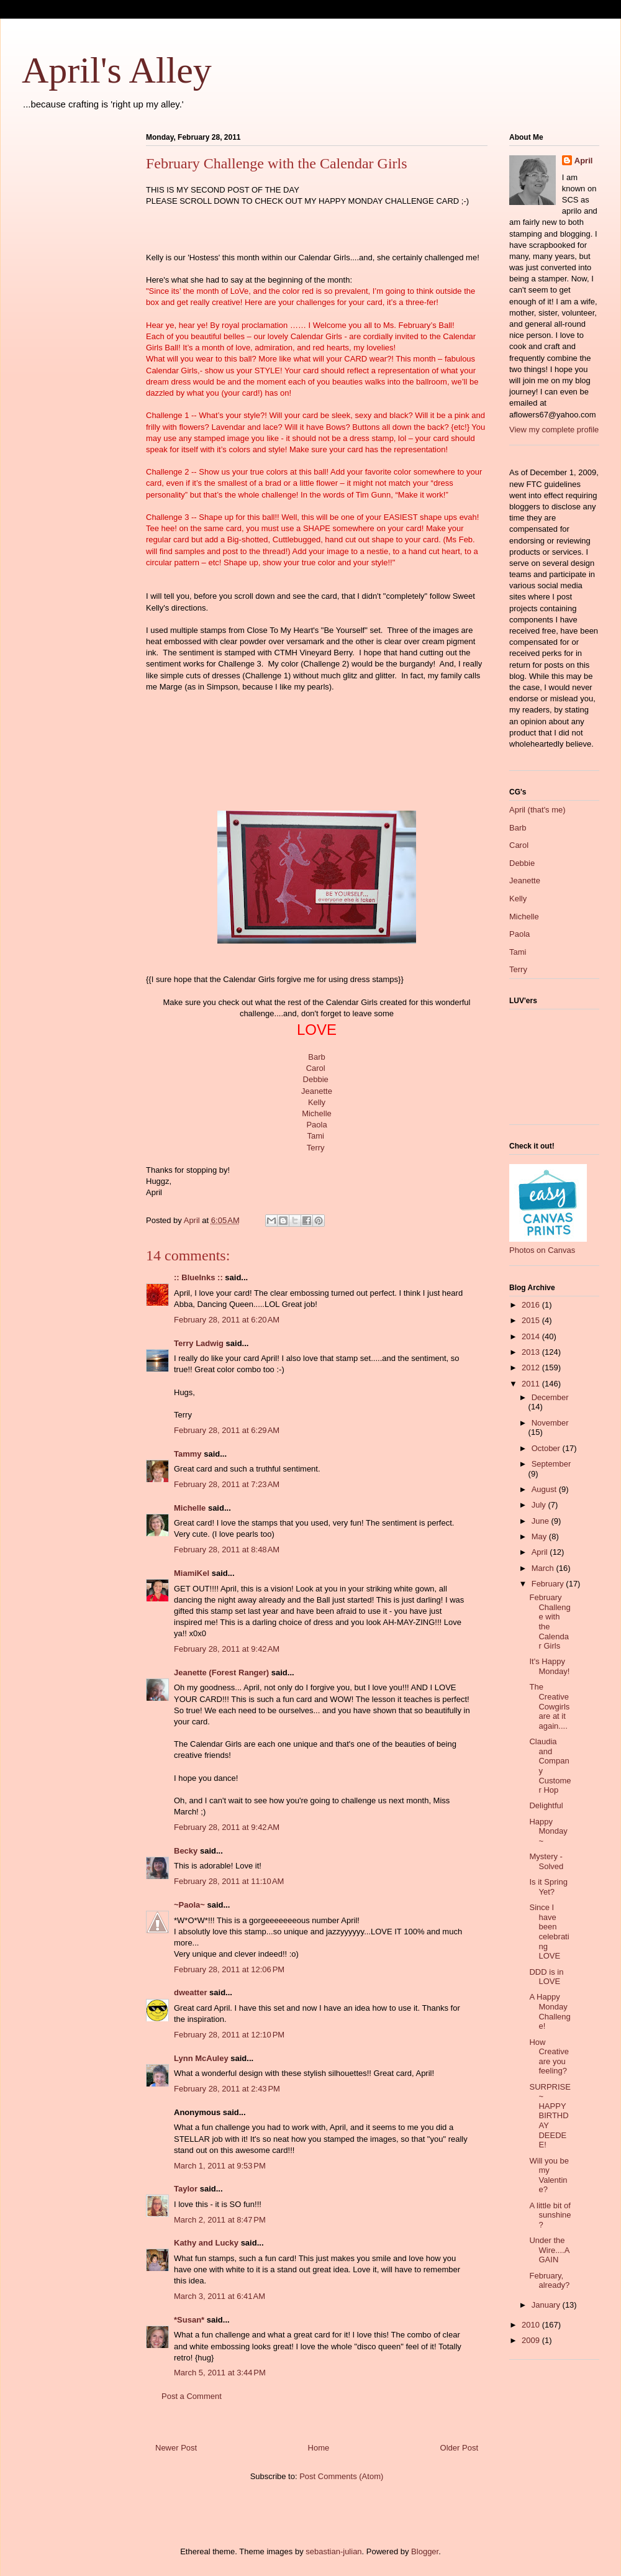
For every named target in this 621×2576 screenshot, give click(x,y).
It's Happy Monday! (549, 1666)
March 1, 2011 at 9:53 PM (220, 2165)
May (540, 1536)
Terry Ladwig (199, 1343)
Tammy (188, 1454)
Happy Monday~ (548, 1831)
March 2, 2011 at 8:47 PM (220, 2219)
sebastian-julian (333, 2551)
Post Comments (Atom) (341, 2476)
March (544, 1568)
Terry (316, 1147)
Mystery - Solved (546, 1861)
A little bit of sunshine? (550, 2215)
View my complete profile (554, 429)
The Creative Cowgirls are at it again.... (549, 1706)
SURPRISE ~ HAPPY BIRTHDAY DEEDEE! (549, 2116)
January (547, 2305)
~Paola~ (189, 1904)
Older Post (459, 2447)
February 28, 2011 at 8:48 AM (226, 1549)
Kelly (316, 1102)
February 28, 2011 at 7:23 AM (226, 1484)
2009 (532, 2340)
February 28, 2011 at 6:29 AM (226, 1430)
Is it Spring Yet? (548, 1886)
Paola (316, 1124)
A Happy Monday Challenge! (549, 2011)
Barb (316, 1057)
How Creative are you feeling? (548, 2056)
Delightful (546, 1805)
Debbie (316, 1079)
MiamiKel (191, 1573)
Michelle (317, 1113)
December (550, 1397)
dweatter (190, 1992)
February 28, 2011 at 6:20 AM (226, 1319)
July (540, 1504)
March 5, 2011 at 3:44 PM (220, 2372)
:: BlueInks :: (198, 1277)
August (545, 1489)
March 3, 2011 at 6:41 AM (219, 2296)
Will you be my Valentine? (549, 2175)
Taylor (185, 2188)
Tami (315, 1135)
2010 (532, 2324)
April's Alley (117, 70)
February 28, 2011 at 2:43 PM (227, 2088)
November (550, 1422)
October (547, 1448)
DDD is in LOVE (546, 1977)
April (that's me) (537, 809)
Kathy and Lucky (206, 2242)
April (583, 160)
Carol (315, 1068)
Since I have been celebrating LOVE (549, 1931)
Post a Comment (191, 2396)
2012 (532, 1367)
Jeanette (316, 1091)
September (551, 1463)
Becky (185, 1850)
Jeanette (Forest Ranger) (222, 1672)
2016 (532, 1304)
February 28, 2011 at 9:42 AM (226, 1649)
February (549, 1583)
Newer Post (176, 2447)
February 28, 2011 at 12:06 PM (229, 1969)
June (541, 1521)
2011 (532, 1383)
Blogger (424, 2551)
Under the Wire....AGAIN (549, 2250)
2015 (532, 1320)
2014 (532, 1336)
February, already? (549, 2280)
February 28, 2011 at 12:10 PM (229, 2034)
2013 (532, 1352)
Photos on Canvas (542, 1250)
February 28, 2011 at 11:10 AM (229, 1881)
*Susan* (189, 2319)
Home (319, 2447)
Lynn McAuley (201, 2058)
